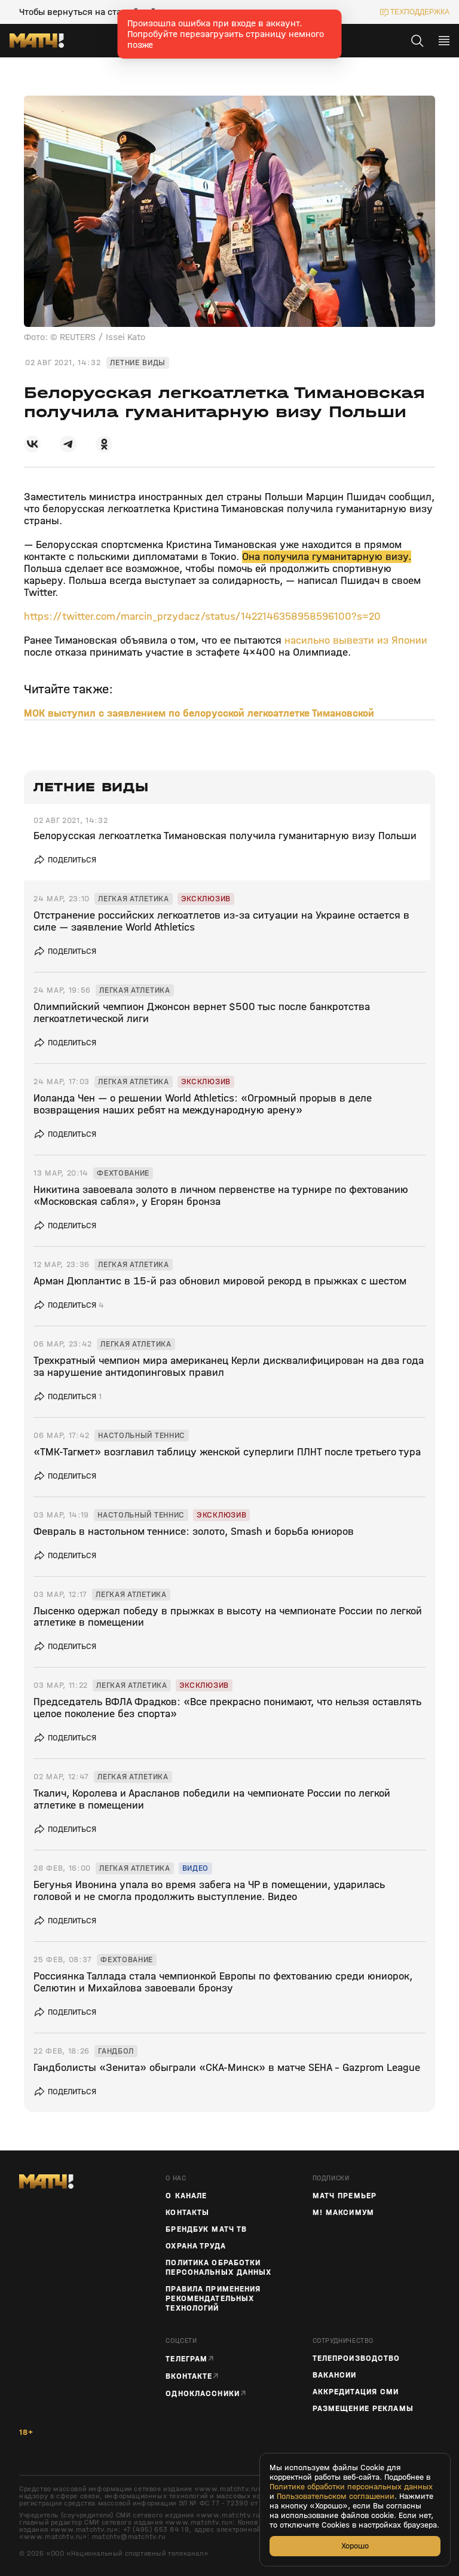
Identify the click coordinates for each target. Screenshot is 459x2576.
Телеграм (186, 2359)
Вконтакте (189, 2376)
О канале (186, 2196)
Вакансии (335, 2375)
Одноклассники (203, 2393)
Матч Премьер (345, 2196)
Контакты (187, 2212)
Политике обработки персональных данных (351, 2487)
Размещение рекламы (363, 2408)
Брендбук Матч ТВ (206, 2229)
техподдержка (419, 12)
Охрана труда (195, 2246)
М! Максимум (343, 2212)
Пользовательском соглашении (335, 2496)
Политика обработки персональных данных (218, 2267)
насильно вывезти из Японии (355, 640)
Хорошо (355, 2546)
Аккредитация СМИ (356, 2392)
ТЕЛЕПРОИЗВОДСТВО (356, 2358)
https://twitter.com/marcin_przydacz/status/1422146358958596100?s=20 (202, 616)
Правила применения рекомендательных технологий (213, 2298)
